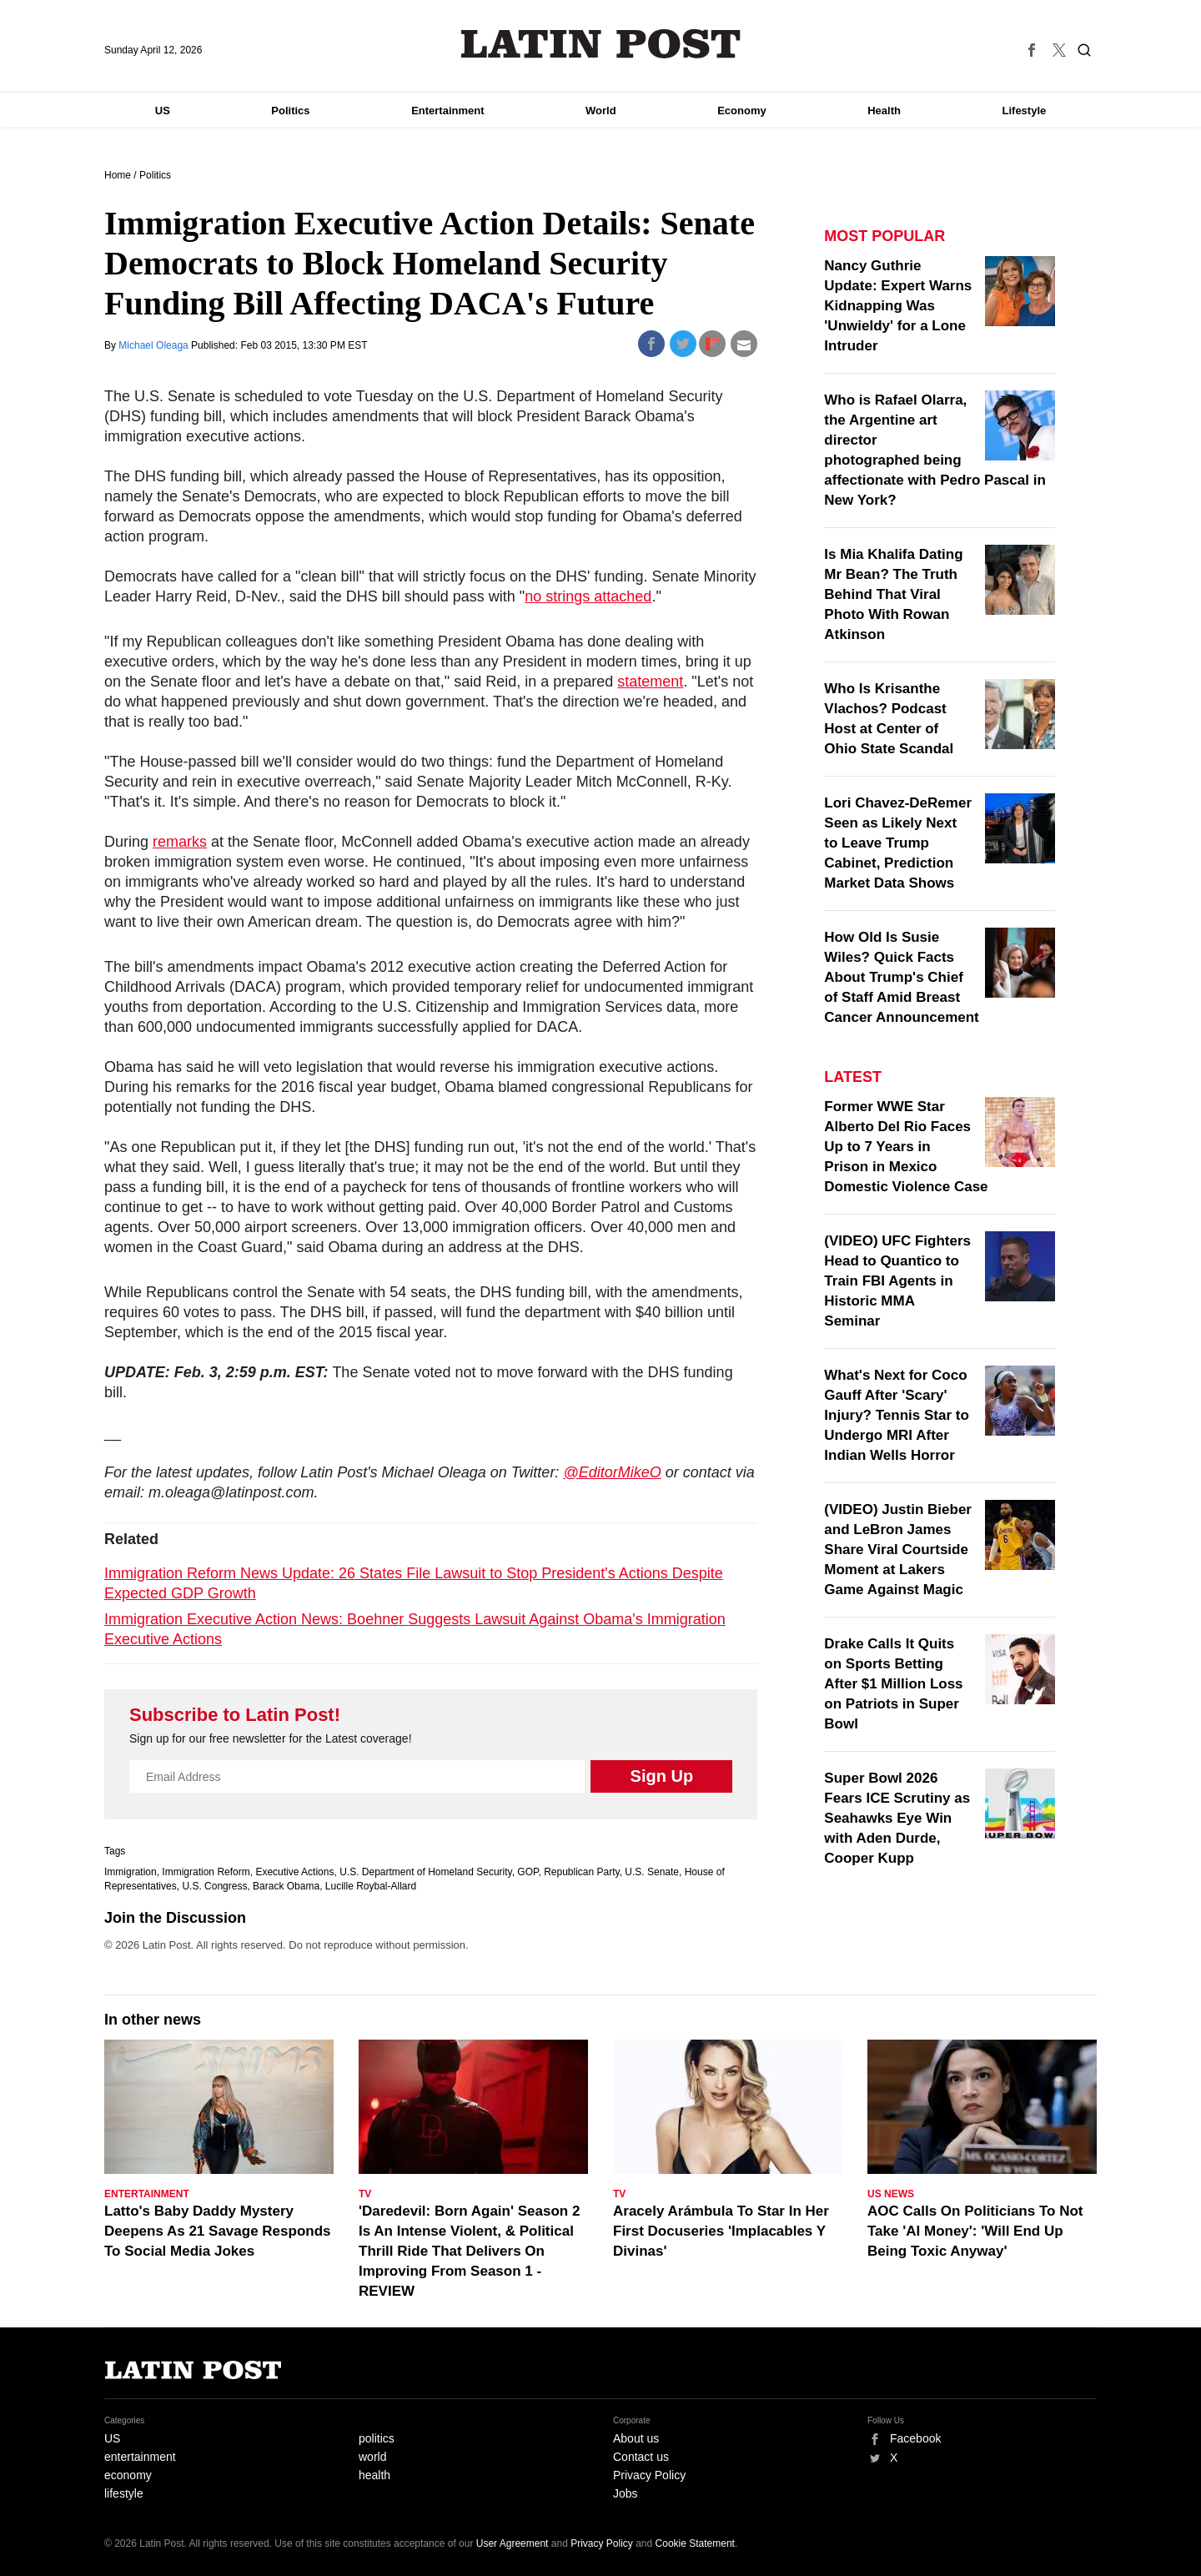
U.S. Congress (214, 1886)
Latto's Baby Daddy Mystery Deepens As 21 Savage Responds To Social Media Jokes (217, 2231)
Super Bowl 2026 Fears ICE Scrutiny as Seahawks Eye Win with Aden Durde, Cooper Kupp (897, 1818)
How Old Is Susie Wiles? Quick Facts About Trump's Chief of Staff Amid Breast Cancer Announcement (901, 977)
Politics (290, 110)
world (372, 2456)
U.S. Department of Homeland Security (425, 1872)
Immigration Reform (205, 1872)
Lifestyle (1025, 110)
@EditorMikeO (612, 1472)
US (162, 110)
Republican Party (582, 1872)
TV (365, 2194)
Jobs (625, 2493)
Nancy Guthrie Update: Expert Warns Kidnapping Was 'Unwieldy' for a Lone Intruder (898, 306)
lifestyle (123, 2493)
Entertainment (447, 110)
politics (376, 2438)
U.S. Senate (652, 1872)
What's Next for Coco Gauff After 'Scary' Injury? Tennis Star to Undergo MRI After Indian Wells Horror (896, 1415)
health (374, 2475)
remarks (180, 841)
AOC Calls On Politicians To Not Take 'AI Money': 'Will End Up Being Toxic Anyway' (975, 2231)
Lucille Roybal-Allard (370, 1886)
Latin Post (601, 43)
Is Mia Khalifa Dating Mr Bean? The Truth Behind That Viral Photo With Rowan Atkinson (893, 594)
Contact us (641, 2456)
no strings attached (588, 596)
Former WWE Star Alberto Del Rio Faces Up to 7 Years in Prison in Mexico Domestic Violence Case (905, 1147)
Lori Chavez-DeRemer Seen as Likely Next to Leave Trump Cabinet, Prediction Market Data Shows (898, 843)
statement (650, 681)
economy (128, 2475)
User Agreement (512, 2543)
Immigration (130, 1872)
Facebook (915, 2438)
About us (636, 2438)
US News (890, 2194)
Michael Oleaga (154, 345)
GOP (527, 1872)
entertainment (140, 2456)
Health (884, 110)
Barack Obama (286, 1886)
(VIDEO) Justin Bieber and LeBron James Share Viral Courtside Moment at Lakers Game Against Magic (898, 1549)
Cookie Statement (695, 2543)
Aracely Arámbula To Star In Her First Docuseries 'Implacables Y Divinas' (721, 2231)
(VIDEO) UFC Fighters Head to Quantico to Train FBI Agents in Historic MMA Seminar (897, 1281)
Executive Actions (294, 1872)
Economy (741, 110)
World (600, 110)
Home (117, 175)
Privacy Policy (649, 2475)
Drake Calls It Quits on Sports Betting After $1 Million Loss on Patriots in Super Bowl (893, 1684)
